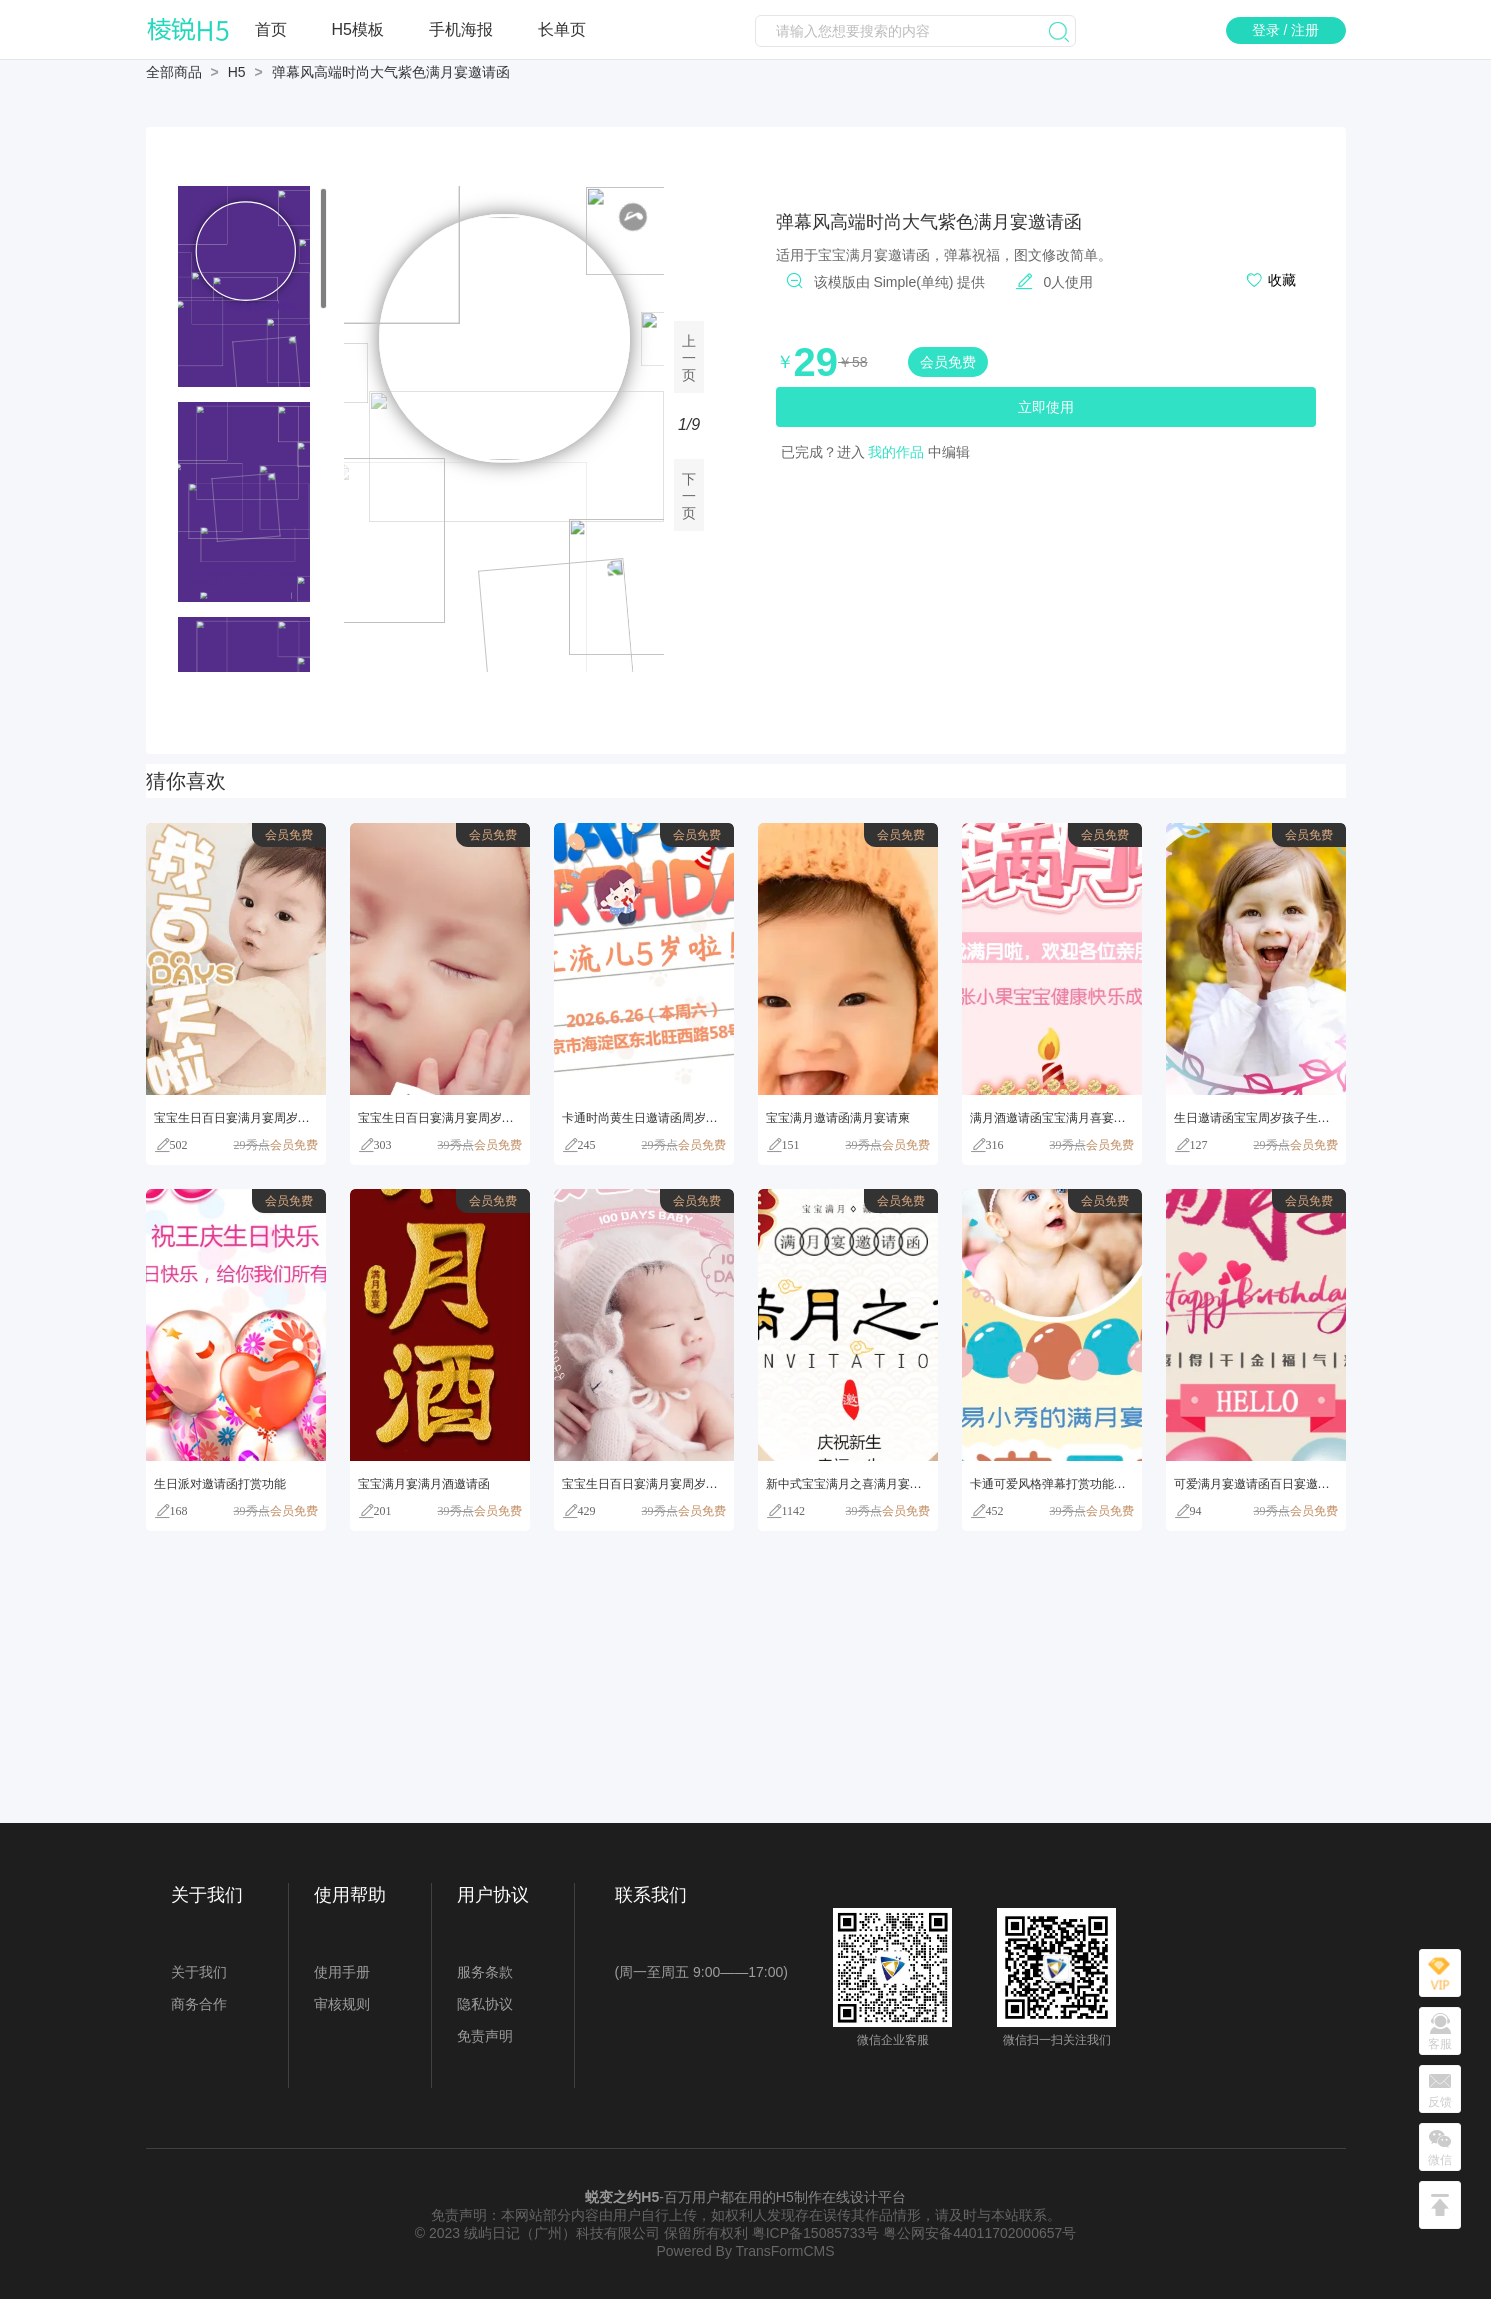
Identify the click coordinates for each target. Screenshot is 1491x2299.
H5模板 (358, 29)
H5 (237, 72)
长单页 (562, 29)
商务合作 (199, 2004)
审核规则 (342, 2004)
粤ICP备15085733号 (816, 2233)
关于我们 (199, 1972)
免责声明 (485, 2036)
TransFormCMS (785, 2251)
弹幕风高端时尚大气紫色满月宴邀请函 (391, 72)
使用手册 (342, 1972)
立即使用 (1046, 407)
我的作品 (896, 452)
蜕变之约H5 (622, 2197)
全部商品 (174, 72)
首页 (271, 29)
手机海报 (461, 29)
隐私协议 (485, 2004)
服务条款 (485, 1972)
